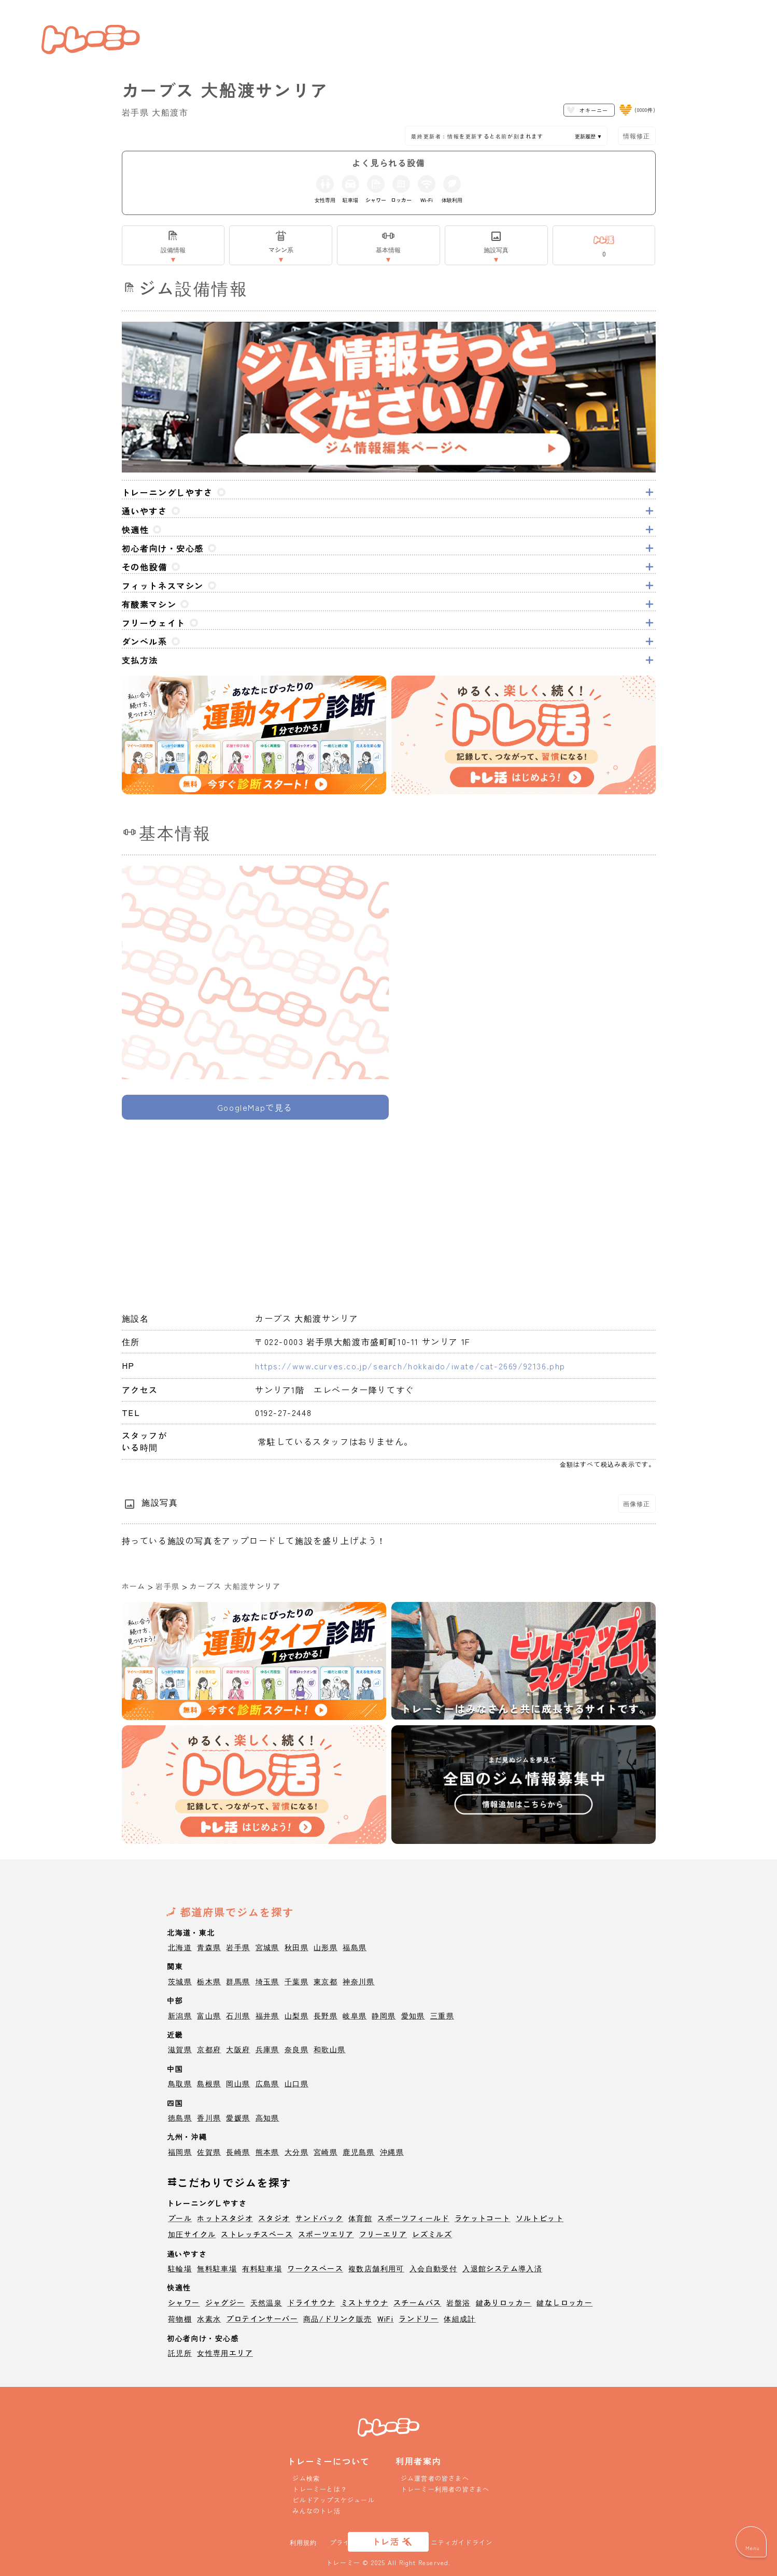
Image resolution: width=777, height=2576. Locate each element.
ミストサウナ (364, 2302)
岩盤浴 (458, 2302)
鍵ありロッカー (504, 2302)
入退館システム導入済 (502, 2268)
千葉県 (296, 1981)
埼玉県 (267, 1981)
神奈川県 (359, 1981)
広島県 (267, 2083)
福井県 (267, 2015)
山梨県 (296, 2015)
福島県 (354, 1947)
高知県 (267, 2117)
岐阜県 (354, 2015)
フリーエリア (383, 2234)
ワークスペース (315, 2268)
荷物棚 (180, 2318)
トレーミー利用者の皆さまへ (445, 2488)
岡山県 (238, 2083)
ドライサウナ (311, 2302)
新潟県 (180, 2015)
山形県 (325, 1947)
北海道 (180, 1947)
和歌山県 (330, 2049)
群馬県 (238, 1981)
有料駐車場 (262, 2268)
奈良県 (296, 2049)
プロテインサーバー (262, 2318)
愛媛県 (238, 2117)
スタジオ (274, 2218)
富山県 (209, 2015)
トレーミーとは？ (319, 2488)
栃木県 (209, 1981)
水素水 (209, 2318)
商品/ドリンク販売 (337, 2318)
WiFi (385, 2318)
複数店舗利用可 (376, 2268)
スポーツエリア (326, 2234)
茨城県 (180, 1981)
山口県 (296, 2083)
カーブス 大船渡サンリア (235, 1586)
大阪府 (238, 2049)
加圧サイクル (192, 2234)
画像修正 (637, 1503)
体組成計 (460, 2318)
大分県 (296, 2151)
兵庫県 (267, 2049)
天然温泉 (266, 2302)
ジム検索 (306, 2477)
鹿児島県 (359, 2151)
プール (180, 2218)
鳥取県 (180, 2083)
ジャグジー (225, 2302)
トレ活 (386, 2541)
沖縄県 (392, 2151)
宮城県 (267, 1947)
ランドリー (419, 2318)
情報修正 (637, 135)
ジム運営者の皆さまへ (435, 2477)
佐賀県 (209, 2151)
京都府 (209, 2049)
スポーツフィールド (413, 2218)
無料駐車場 (217, 2268)
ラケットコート (483, 2218)
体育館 (360, 2218)
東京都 (325, 1981)
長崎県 (238, 2151)
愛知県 (413, 2015)
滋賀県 (180, 2049)
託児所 (180, 2353)
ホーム (134, 1586)
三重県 (442, 2015)
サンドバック (319, 2218)
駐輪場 (180, 2268)
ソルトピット (539, 2218)
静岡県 (383, 2015)
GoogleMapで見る (255, 1107)
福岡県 (180, 2151)
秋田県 (296, 1947)
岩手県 (167, 1586)
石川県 (238, 2015)
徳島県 (180, 2117)
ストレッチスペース (257, 2234)
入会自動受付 (433, 2268)
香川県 (209, 2117)
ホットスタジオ (225, 2218)
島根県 (209, 2083)
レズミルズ (432, 2234)
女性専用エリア (225, 2353)
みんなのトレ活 (316, 2510)
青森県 (209, 1947)
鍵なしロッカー (564, 2302)
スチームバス (417, 2302)
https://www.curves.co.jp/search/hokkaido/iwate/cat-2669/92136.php (410, 1365)
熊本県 (267, 2151)
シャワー (184, 2302)
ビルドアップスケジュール (333, 2499)
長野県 (325, 2015)
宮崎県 (325, 2151)
